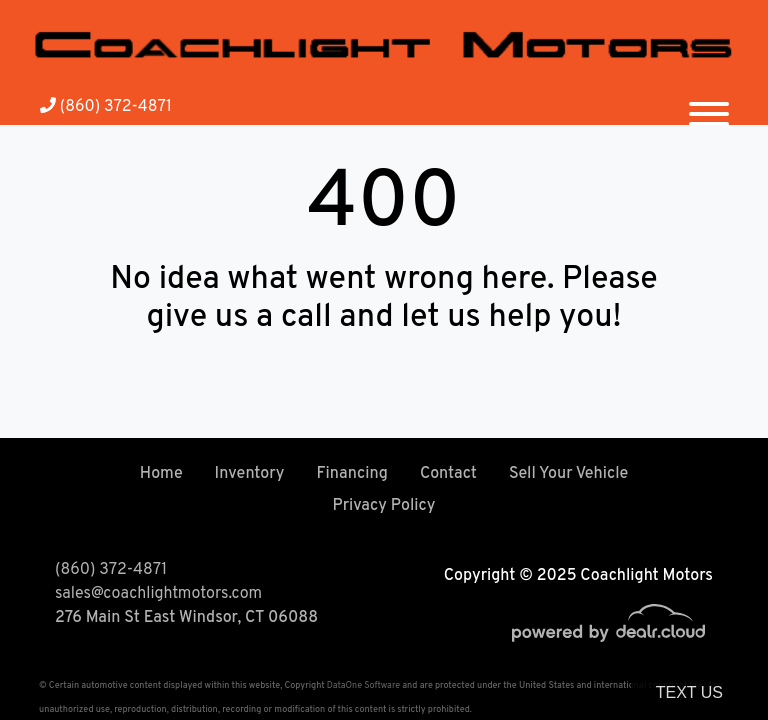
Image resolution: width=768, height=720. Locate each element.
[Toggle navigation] (709, 106)
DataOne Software (363, 685)
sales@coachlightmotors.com (158, 594)
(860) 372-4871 (106, 107)
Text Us (689, 692)
